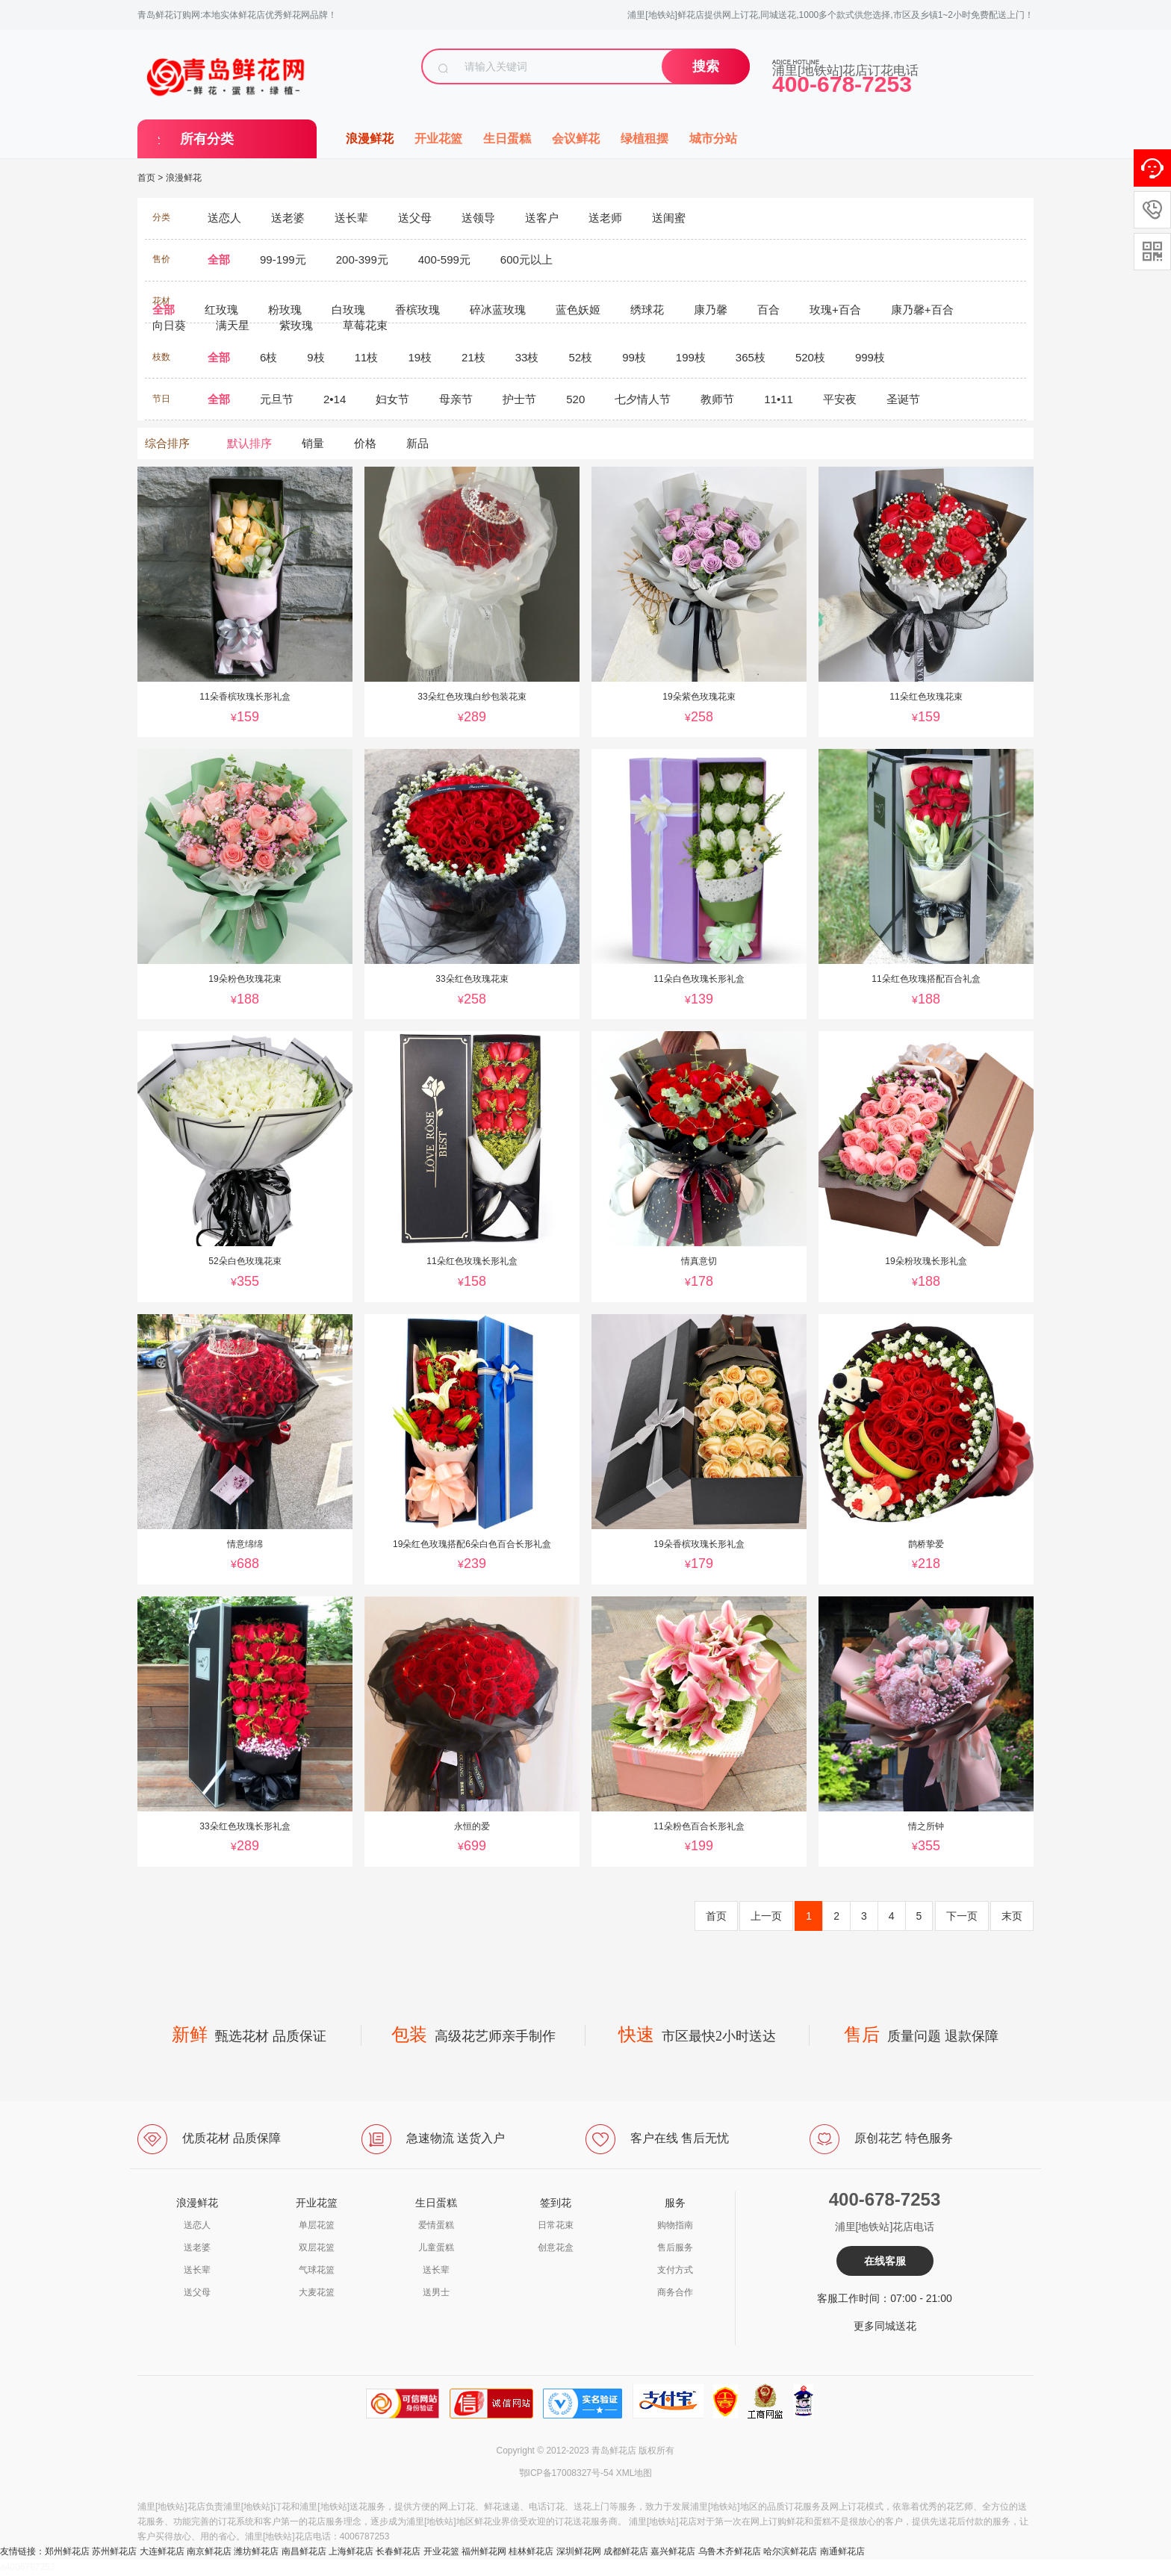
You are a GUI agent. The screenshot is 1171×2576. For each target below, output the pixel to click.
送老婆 (197, 2247)
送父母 (197, 2292)
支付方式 (675, 2270)
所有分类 (207, 138)
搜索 (705, 66)
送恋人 (197, 2225)
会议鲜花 (576, 138)
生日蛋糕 (507, 138)
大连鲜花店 (162, 2551)
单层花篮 (317, 2225)
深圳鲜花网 (578, 2551)
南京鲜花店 (209, 2551)
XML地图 (634, 2473)
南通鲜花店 (842, 2551)
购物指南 (675, 2225)
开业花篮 (438, 138)
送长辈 (197, 2270)
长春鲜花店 (398, 2551)
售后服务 (675, 2247)
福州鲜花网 (484, 2551)
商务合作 (675, 2292)
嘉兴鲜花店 (672, 2551)
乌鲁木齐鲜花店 (729, 2551)
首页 (146, 177)
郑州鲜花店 (67, 2551)
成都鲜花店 (625, 2551)
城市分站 (713, 138)
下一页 (962, 1916)
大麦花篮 (317, 2292)
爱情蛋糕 (436, 2225)
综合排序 (167, 443)
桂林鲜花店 (531, 2551)
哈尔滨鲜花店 (790, 2551)
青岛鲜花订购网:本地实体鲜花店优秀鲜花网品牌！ (237, 15)
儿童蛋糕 (436, 2247)
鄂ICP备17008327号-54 (566, 2473)
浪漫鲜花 (370, 138)
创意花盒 (556, 2247)
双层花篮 (317, 2247)
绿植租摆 (644, 138)
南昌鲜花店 (304, 2551)
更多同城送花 (885, 2326)
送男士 (436, 2292)
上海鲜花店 (351, 2551)
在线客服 (885, 2261)
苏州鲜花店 (114, 2551)
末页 (1011, 1916)
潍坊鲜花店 (256, 2551)
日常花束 (556, 2225)
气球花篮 (317, 2270)
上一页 (766, 1916)
